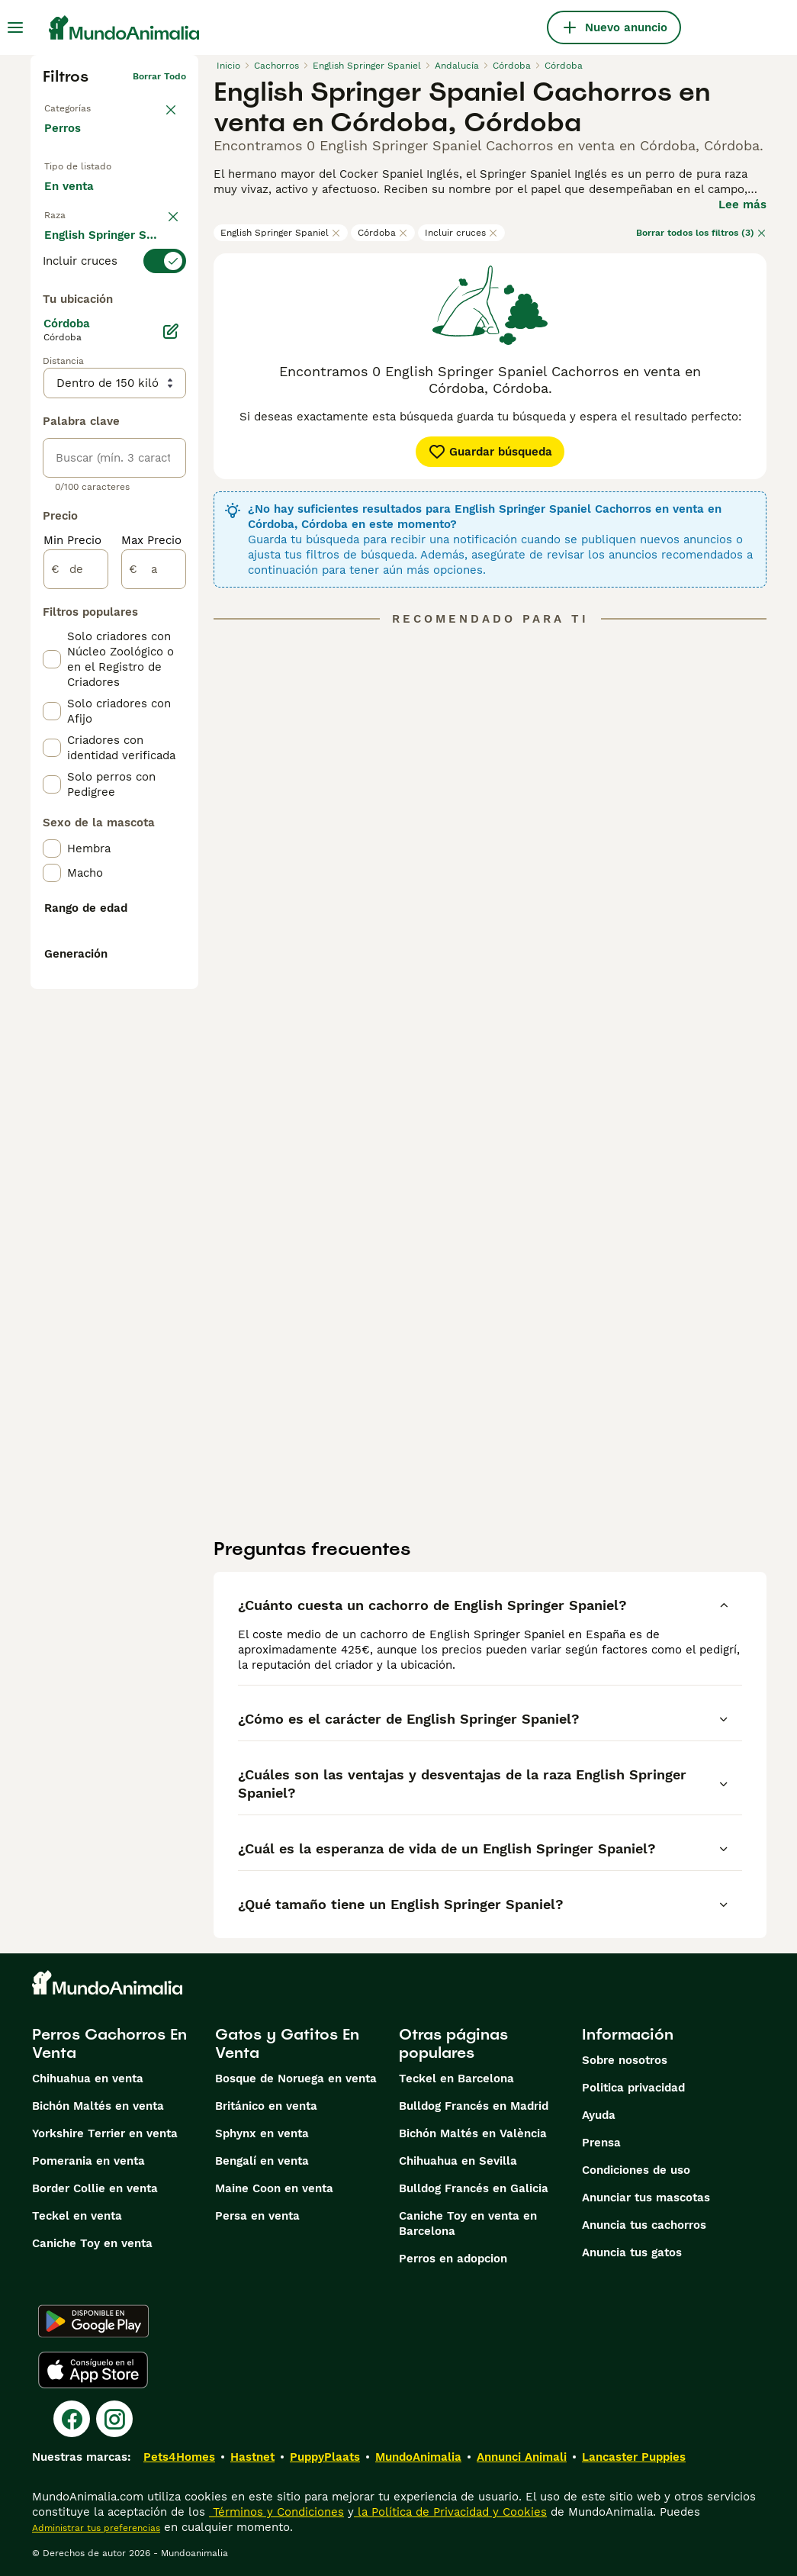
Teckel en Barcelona (456, 2078)
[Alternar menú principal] (15, 27)
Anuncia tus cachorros (644, 2225)
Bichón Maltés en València (473, 2133)
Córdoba (383, 232)
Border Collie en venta (95, 2188)
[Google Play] (93, 2321)
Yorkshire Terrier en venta (105, 2133)
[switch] (114, 326)
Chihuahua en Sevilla (458, 2161)
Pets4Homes (179, 2457)
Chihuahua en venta (87, 2078)
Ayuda (598, 2115)
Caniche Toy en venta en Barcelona (468, 2223)
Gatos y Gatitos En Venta (287, 2043)
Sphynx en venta (262, 2133)
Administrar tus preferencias (96, 2528)
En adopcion (90, 226)
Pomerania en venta (88, 2161)
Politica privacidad (633, 2088)
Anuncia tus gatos (632, 2252)
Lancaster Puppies (634, 2457)
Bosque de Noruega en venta (296, 2078)
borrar (172, 299)
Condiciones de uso (636, 2170)
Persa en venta (257, 2216)
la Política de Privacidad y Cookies (450, 2512)
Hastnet (252, 2457)
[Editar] (171, 720)
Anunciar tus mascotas (646, 2197)
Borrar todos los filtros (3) (701, 232)
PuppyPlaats (325, 2457)
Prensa (601, 2142)
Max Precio (151, 929)
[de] (75, 958)
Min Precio (72, 929)
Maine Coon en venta (274, 2188)
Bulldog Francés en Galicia (473, 2188)
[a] (153, 958)
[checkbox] (52, 409)
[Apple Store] (93, 2370)
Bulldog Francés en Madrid (473, 2106)
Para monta (88, 262)
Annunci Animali (522, 2457)
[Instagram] (114, 2419)
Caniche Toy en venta (92, 2243)
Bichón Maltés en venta (98, 2106)
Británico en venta (266, 2106)
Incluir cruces (461, 232)
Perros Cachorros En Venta (109, 2043)
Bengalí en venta (262, 2161)
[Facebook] (71, 2419)
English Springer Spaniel (280, 232)
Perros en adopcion (453, 2258)
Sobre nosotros (624, 2060)
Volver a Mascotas (85, 100)
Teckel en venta (77, 2216)
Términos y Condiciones (276, 2512)
